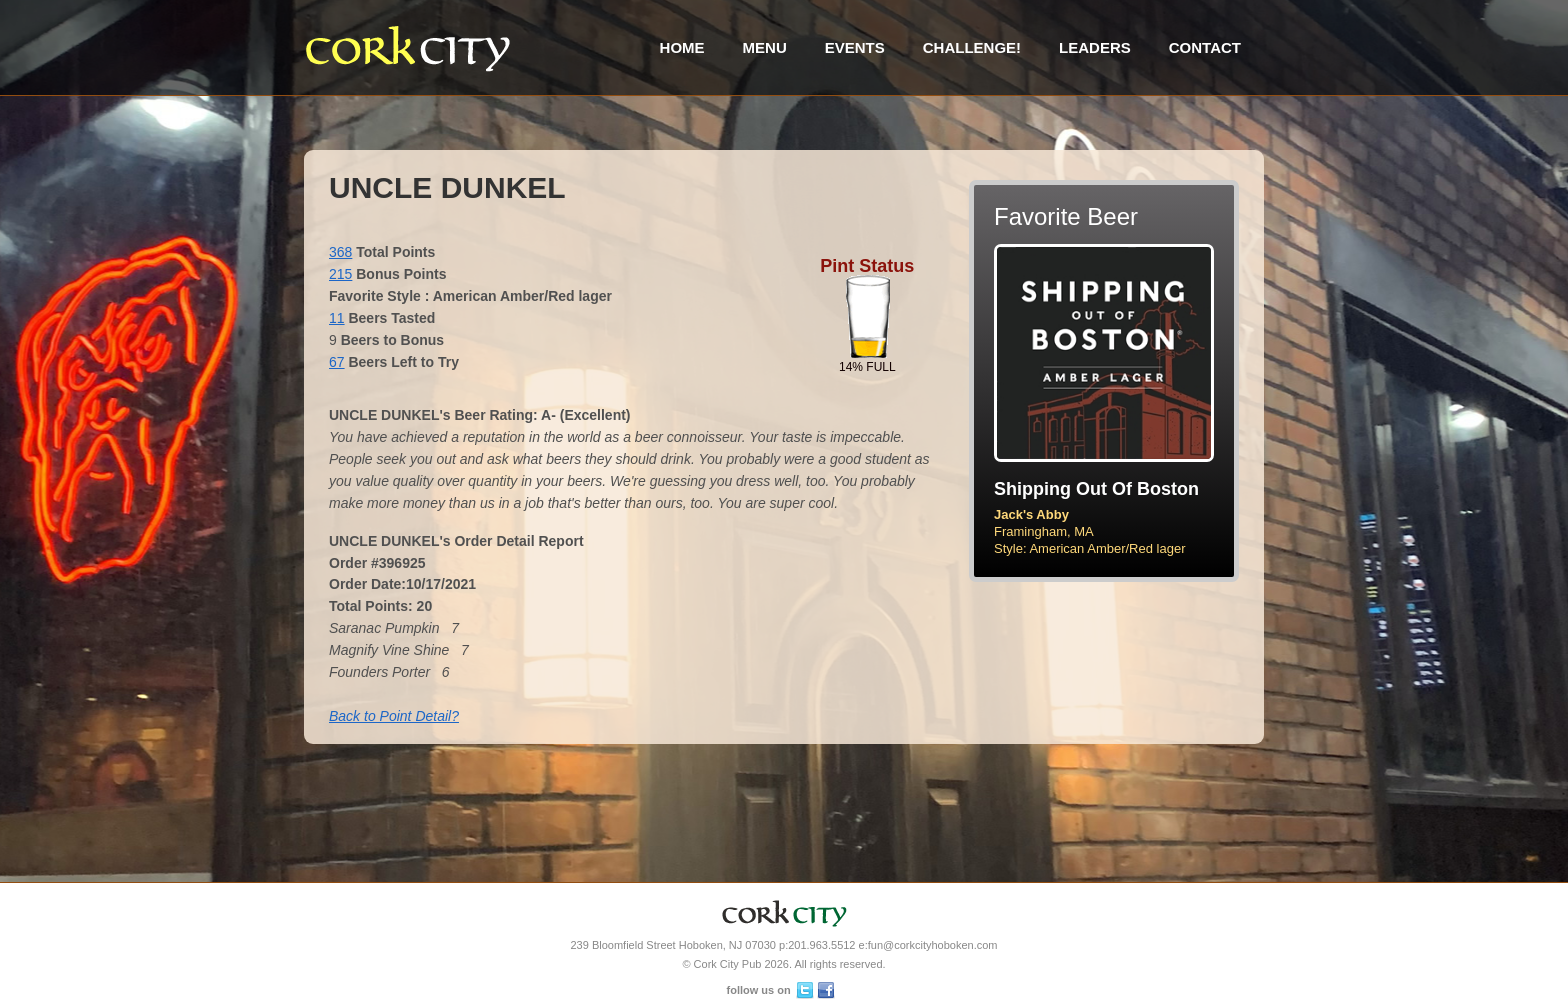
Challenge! (972, 47)
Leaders (1095, 47)
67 (337, 362)
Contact (1205, 47)
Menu (765, 47)
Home (682, 47)
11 (337, 318)
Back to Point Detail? (394, 716)
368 (340, 252)
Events (855, 47)
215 (340, 274)
